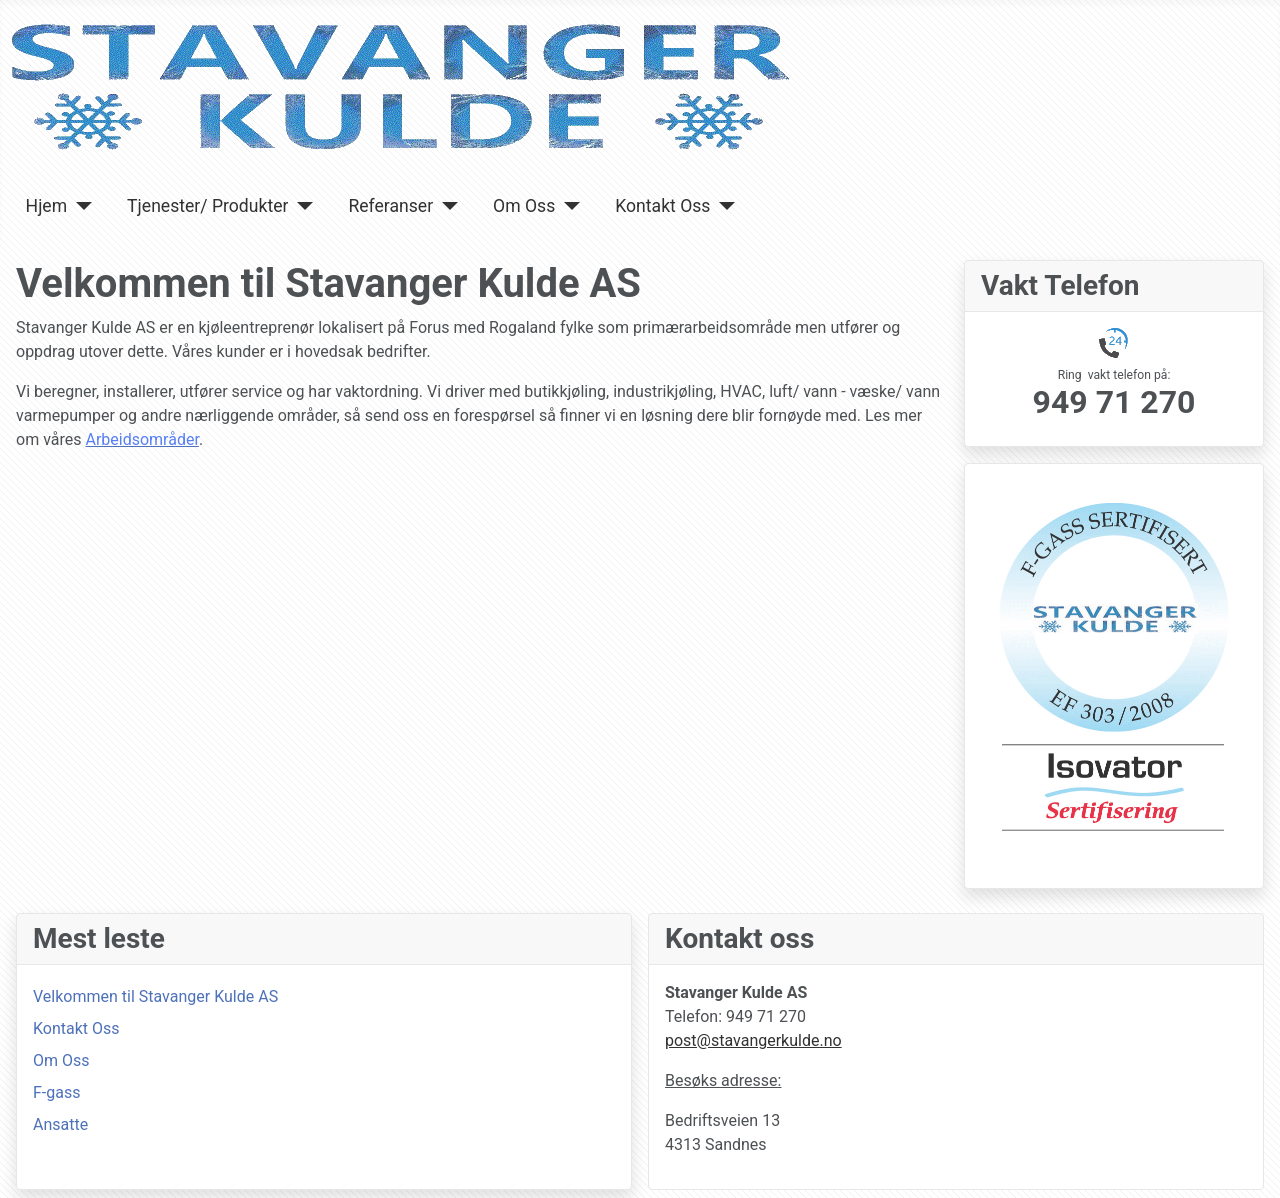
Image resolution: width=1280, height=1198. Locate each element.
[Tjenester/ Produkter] (300, 206)
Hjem (47, 206)
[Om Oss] (567, 206)
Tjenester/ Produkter (207, 206)
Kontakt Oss (662, 206)
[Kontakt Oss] (722, 206)
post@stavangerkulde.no (753, 1040)
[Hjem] (79, 206)
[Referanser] (445, 206)
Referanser (390, 206)
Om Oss (524, 206)
